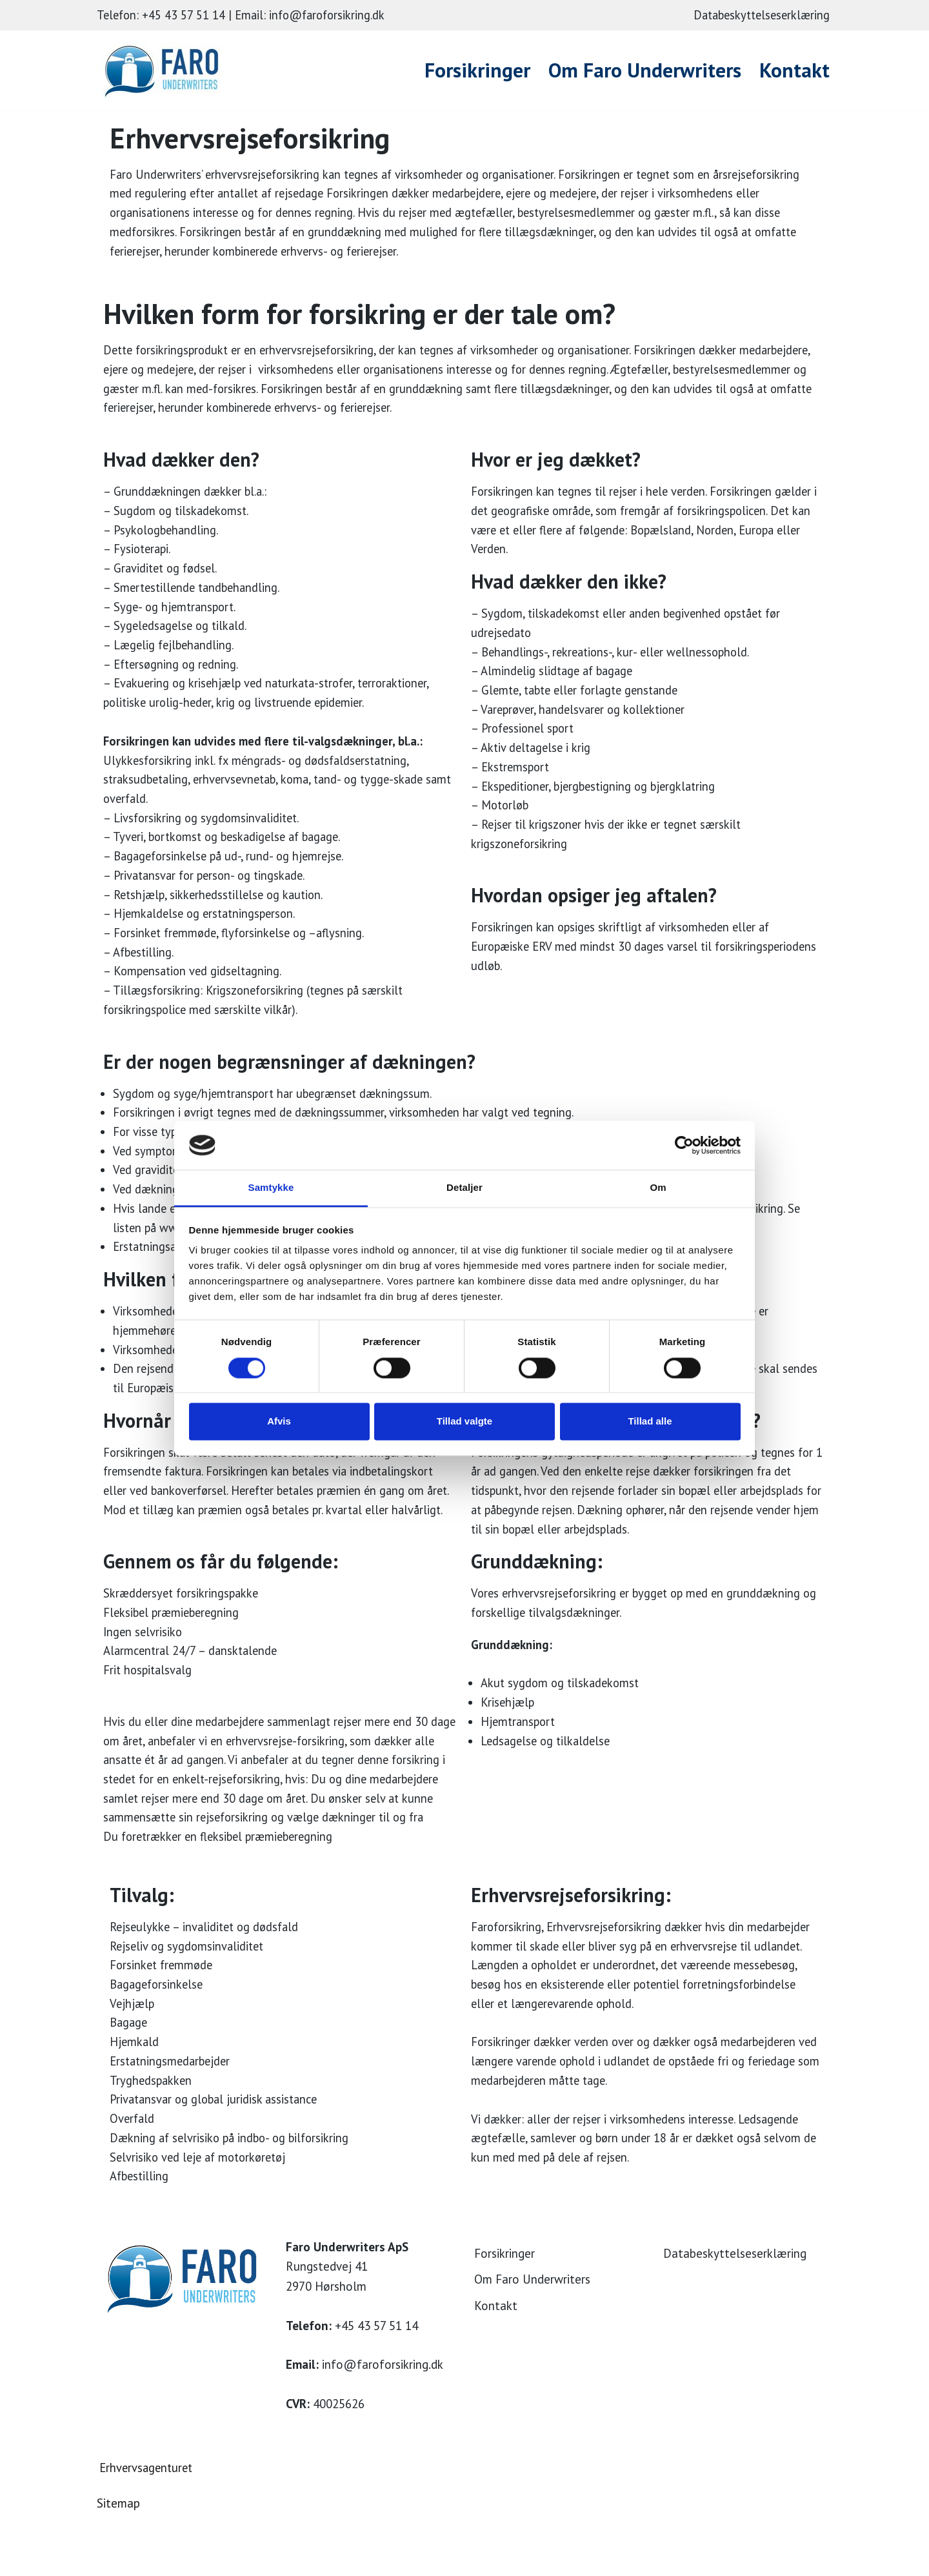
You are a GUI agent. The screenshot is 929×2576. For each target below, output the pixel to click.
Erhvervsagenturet (148, 2523)
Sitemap (118, 2558)
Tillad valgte (464, 1421)
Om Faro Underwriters (642, 70)
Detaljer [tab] (464, 1187)
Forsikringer (472, 70)
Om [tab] (658, 1187)
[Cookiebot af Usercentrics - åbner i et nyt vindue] (684, 1145)
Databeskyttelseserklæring (758, 15)
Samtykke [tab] (271, 1187)
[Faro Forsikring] (164, 70)
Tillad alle (650, 1421)
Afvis (279, 1421)
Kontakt (794, 70)
